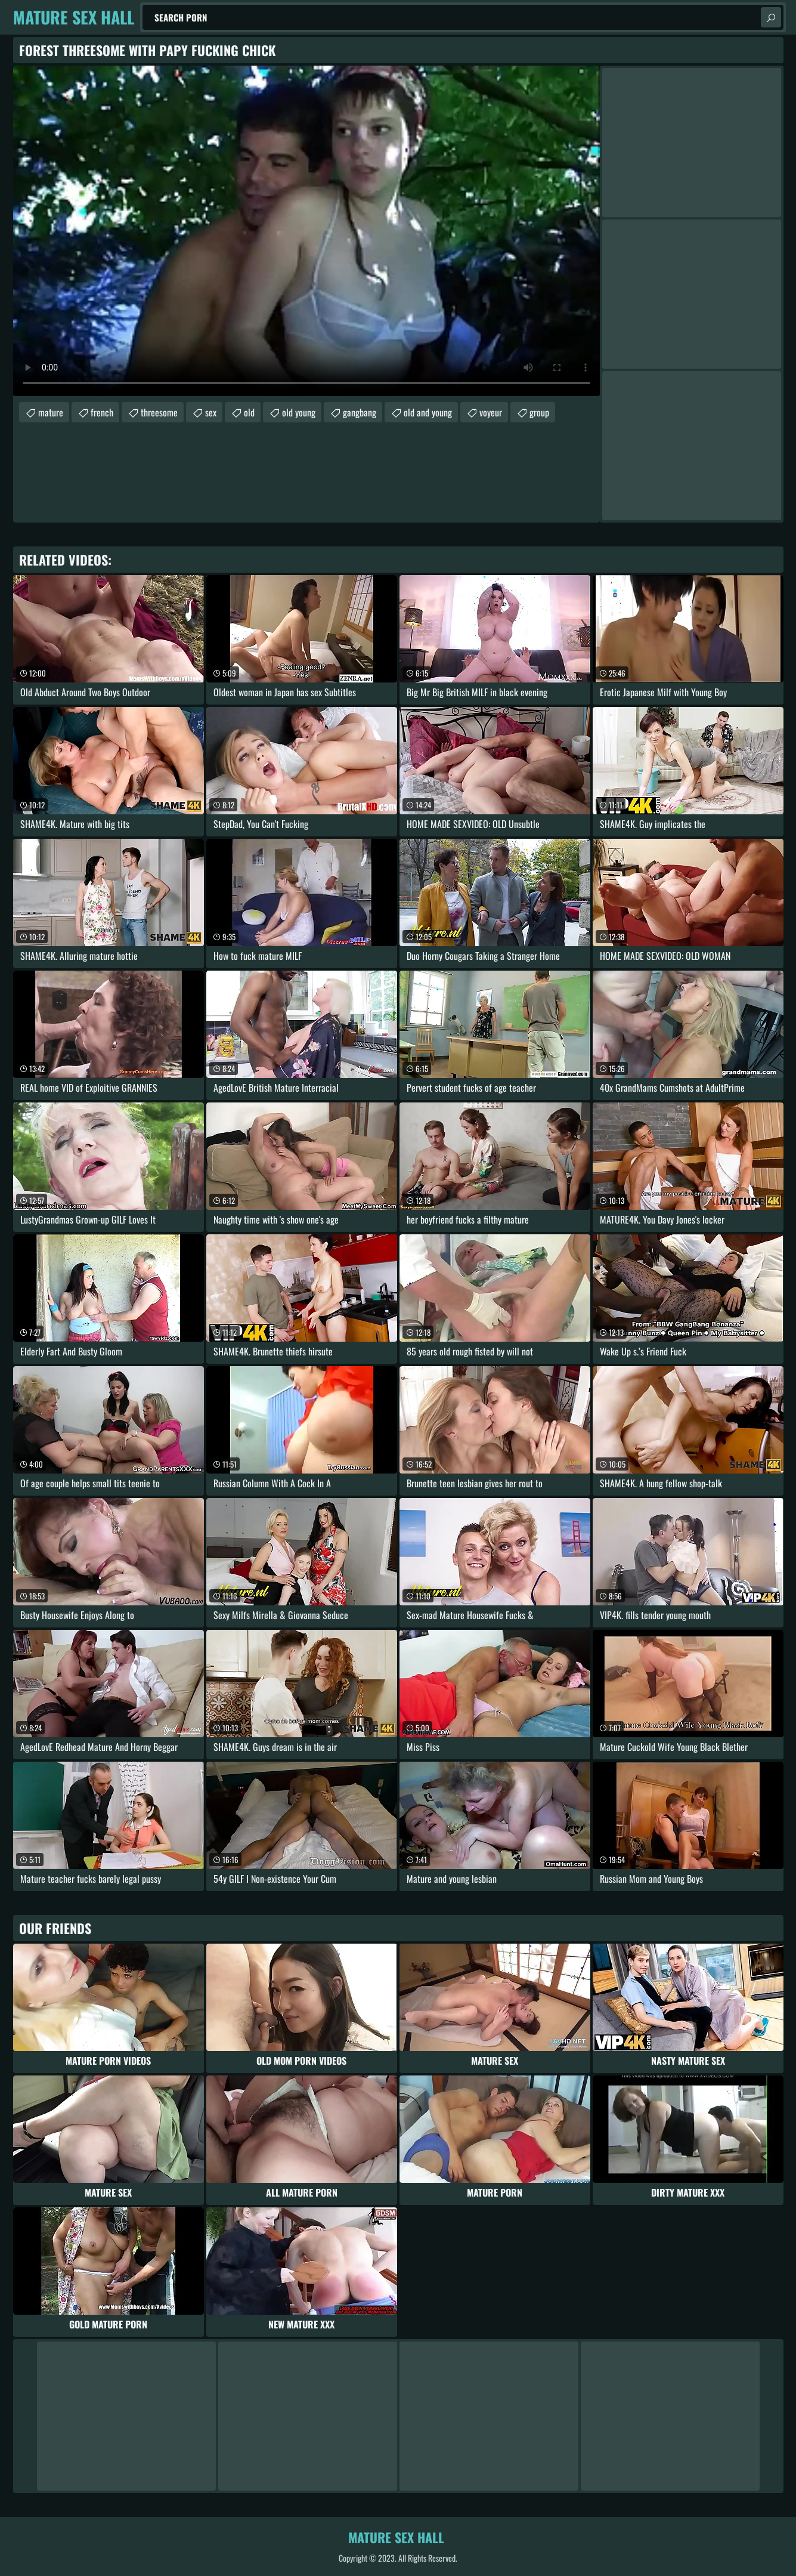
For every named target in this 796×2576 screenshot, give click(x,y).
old (249, 412)
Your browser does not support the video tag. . (306, 231)
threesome (159, 412)
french (102, 412)
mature (50, 412)
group (539, 412)
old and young (428, 412)
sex (210, 412)
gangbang (359, 412)
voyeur (490, 412)
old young (298, 412)
